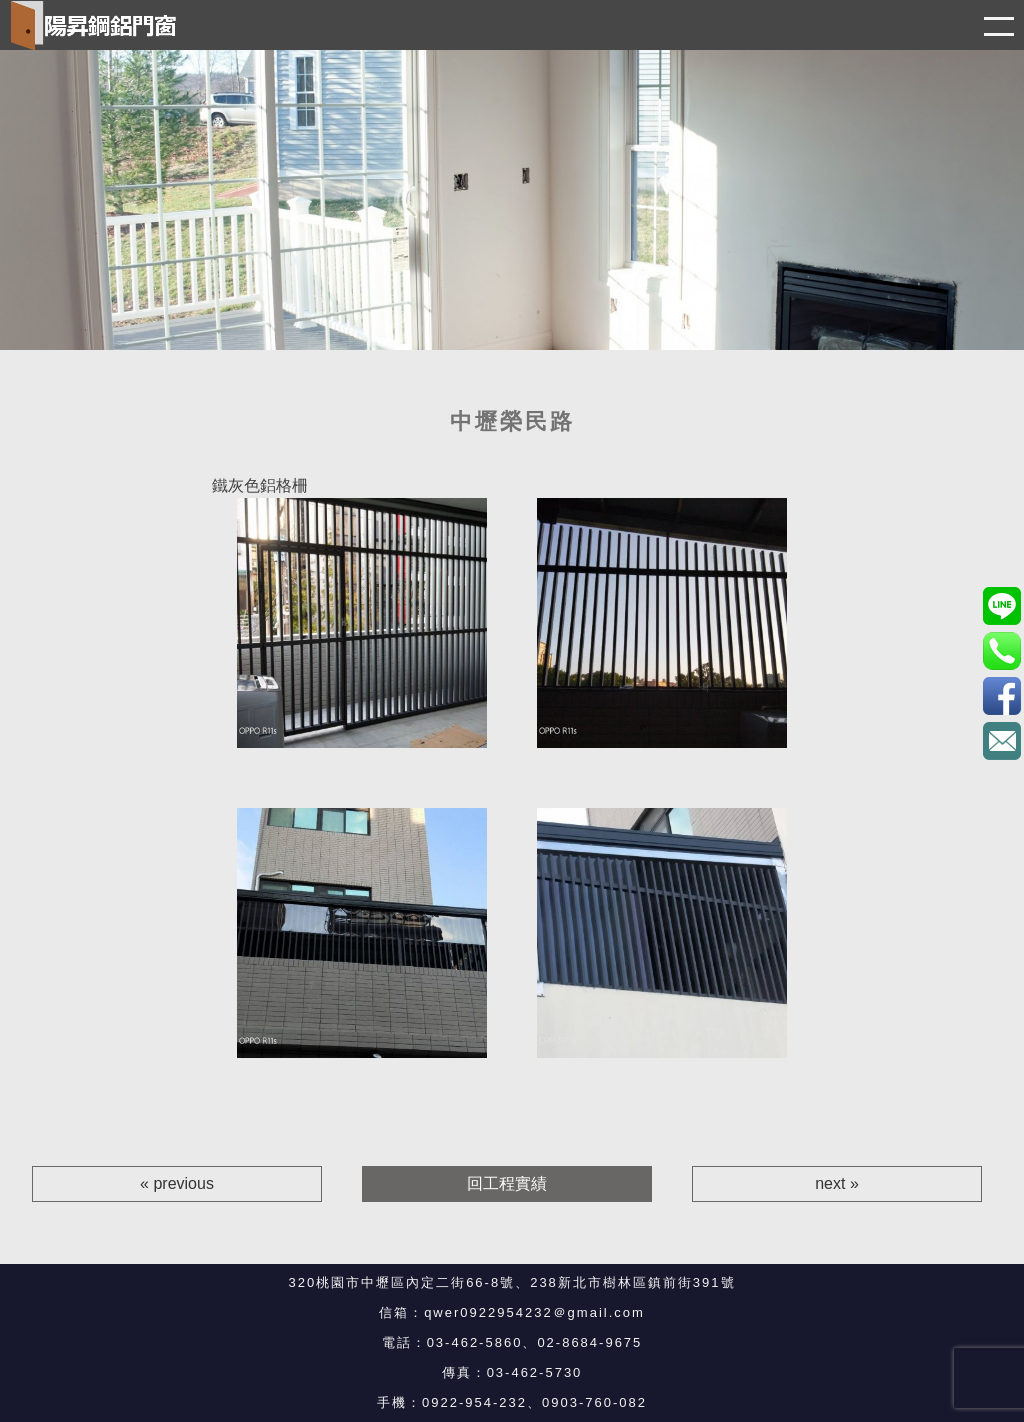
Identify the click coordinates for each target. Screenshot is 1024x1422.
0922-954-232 (474, 1402)
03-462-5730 (535, 1372)
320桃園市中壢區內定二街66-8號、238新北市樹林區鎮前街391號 (511, 1282)
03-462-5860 (475, 1342)
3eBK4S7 (1001, 695)
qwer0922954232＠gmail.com (534, 1312)
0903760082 (1001, 605)
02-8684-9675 (589, 1342)
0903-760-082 (594, 1402)
